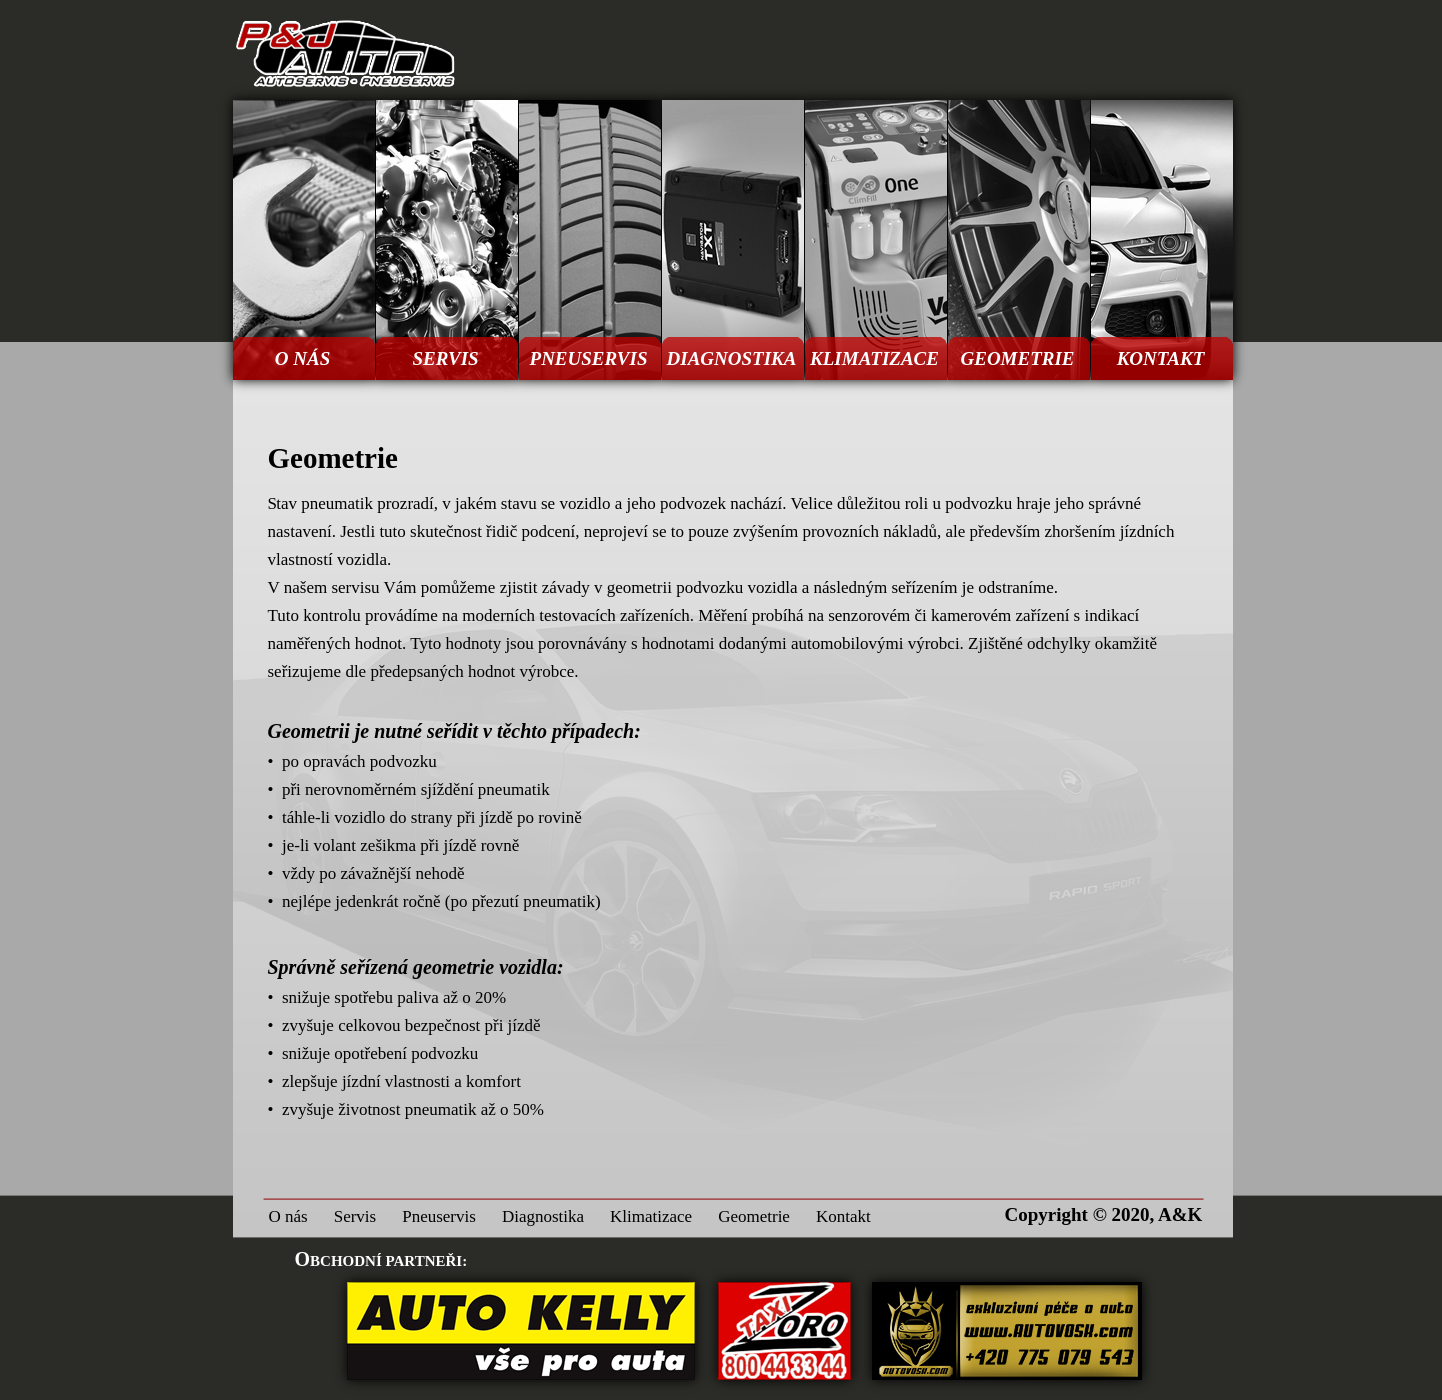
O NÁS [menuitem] (302, 358)
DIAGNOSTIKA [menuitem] (732, 358)
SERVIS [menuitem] (445, 358)
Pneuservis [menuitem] (439, 1216)
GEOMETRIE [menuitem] (1017, 358)
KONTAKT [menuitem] (1161, 358)
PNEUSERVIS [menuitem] (589, 358)
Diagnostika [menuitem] (543, 1216)
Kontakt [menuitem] (843, 1216)
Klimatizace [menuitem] (651, 1216)
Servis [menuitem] (355, 1216)
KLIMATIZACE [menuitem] (874, 358)
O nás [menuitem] (288, 1216)
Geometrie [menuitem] (754, 1216)
